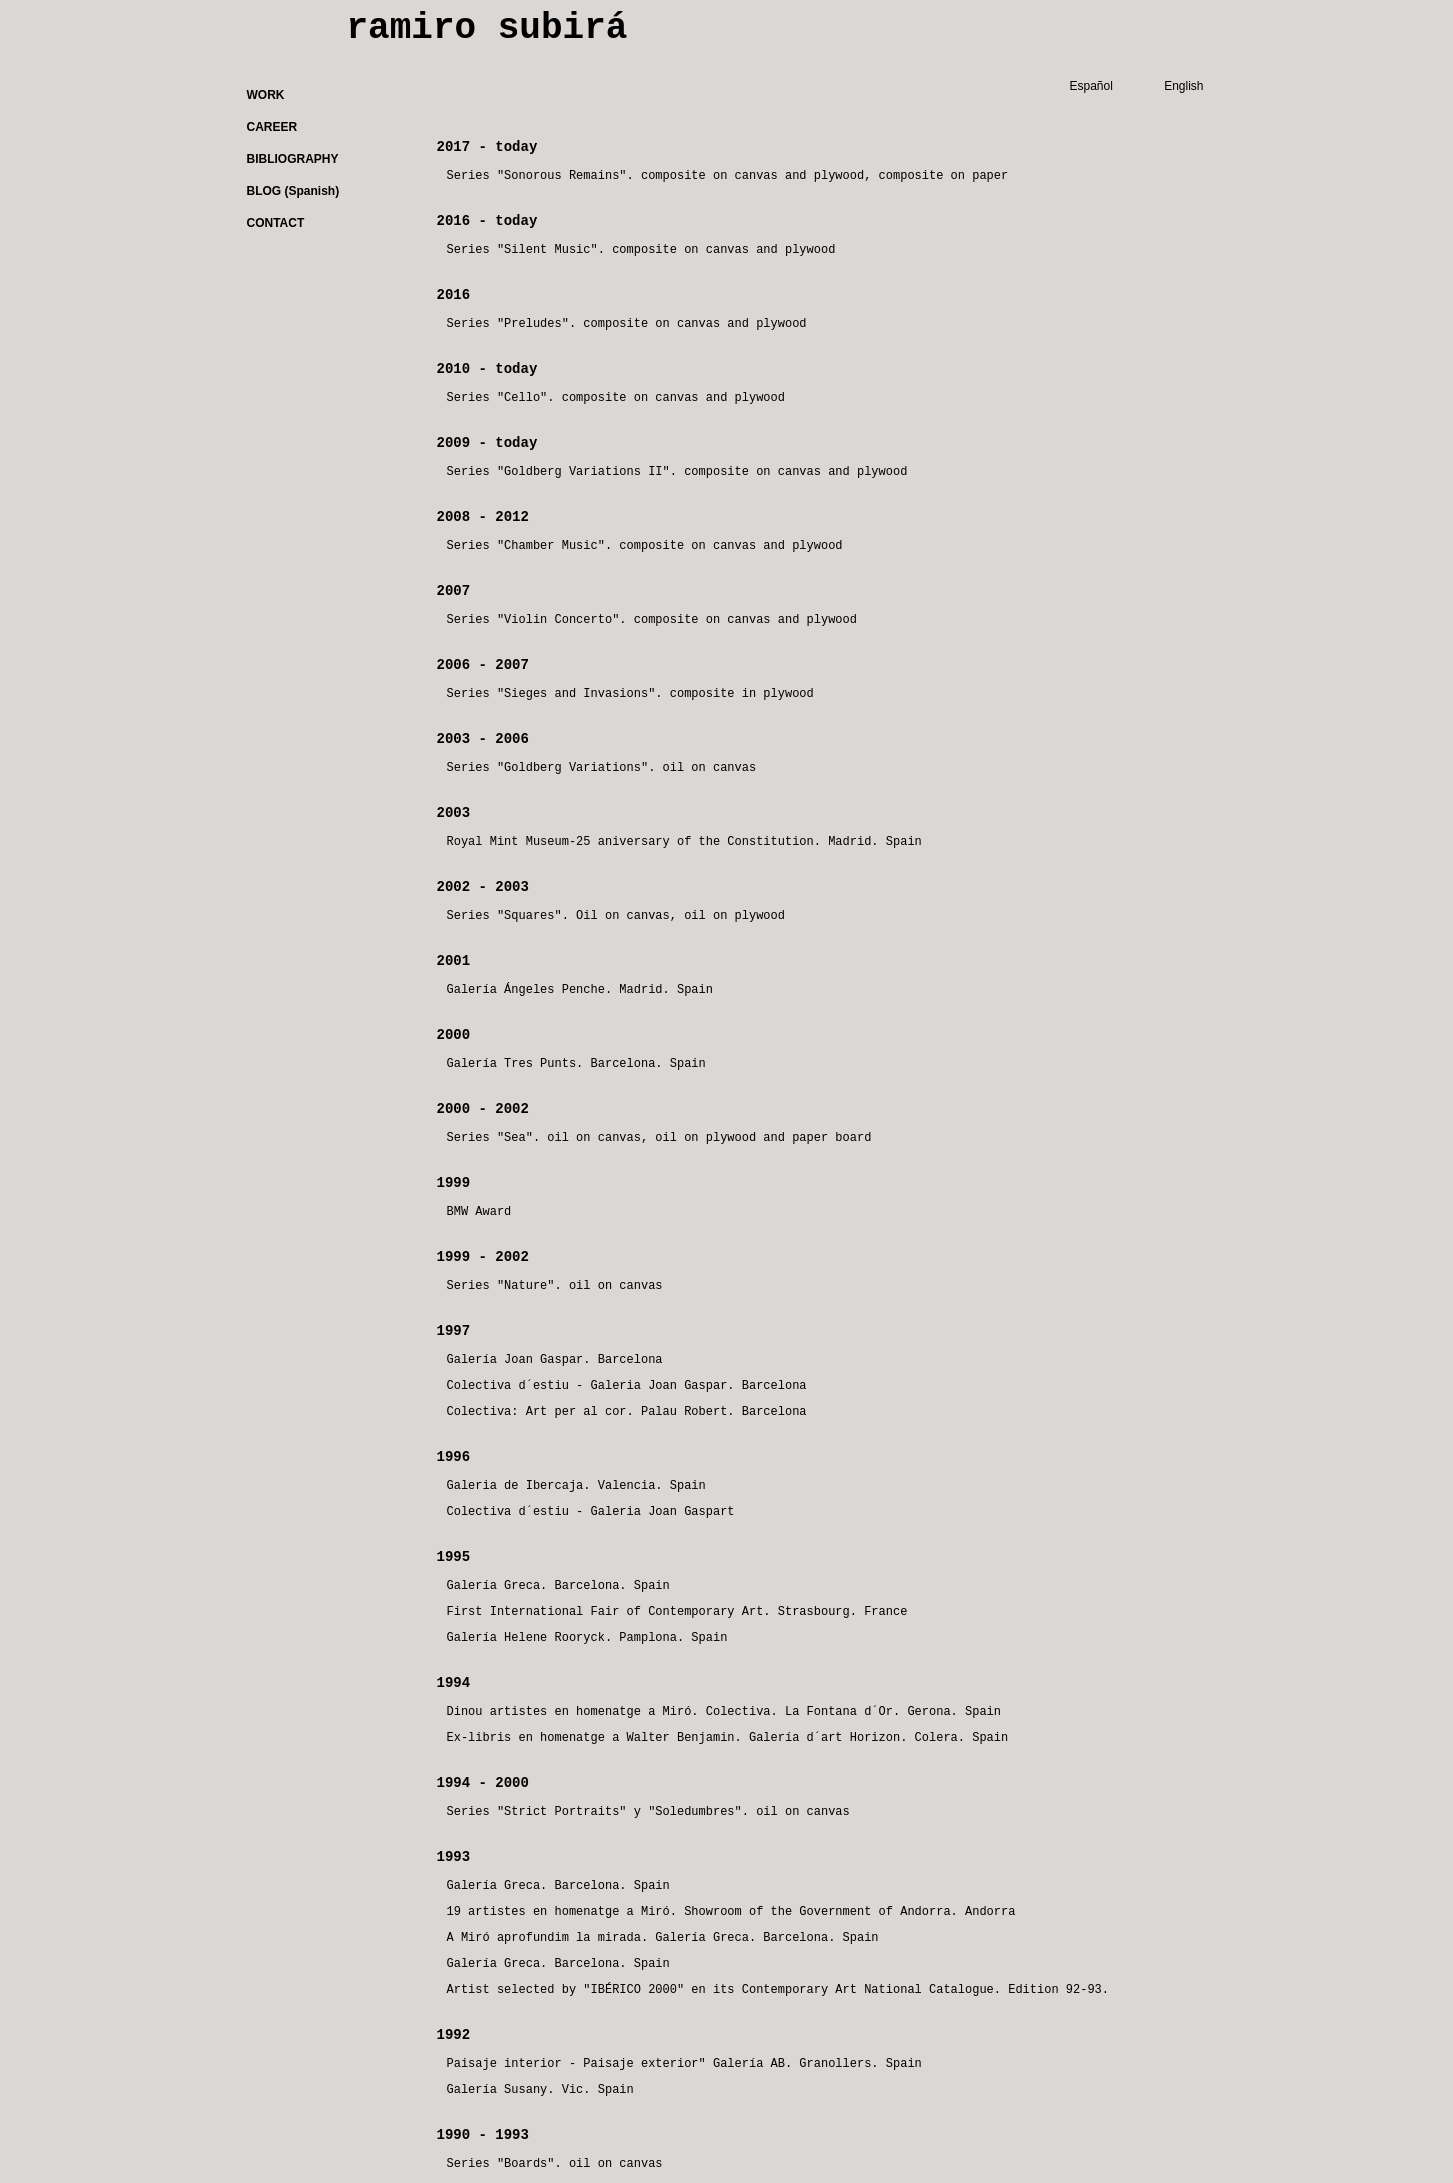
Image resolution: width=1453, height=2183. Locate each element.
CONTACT (276, 223)
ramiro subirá (487, 28)
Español (1091, 86)
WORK (266, 95)
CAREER (272, 127)
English (1183, 86)
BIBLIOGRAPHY (293, 159)
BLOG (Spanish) (293, 191)
